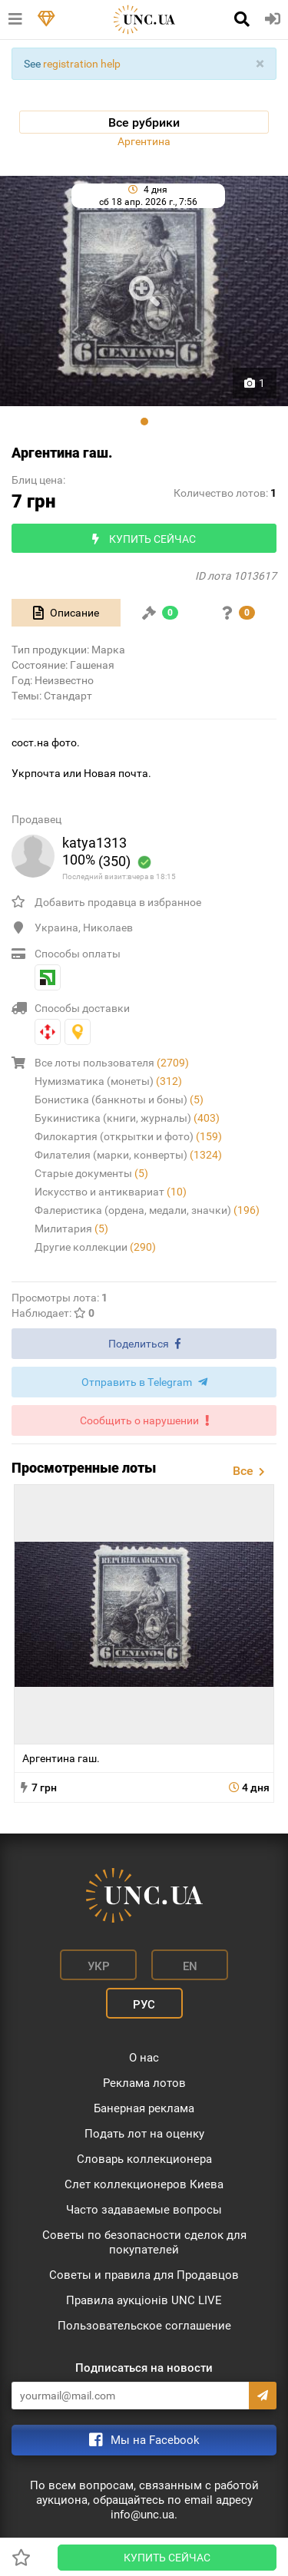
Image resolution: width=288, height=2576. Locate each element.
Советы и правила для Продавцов (144, 2275)
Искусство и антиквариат (111, 1191)
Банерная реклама (144, 2108)
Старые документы (91, 1173)
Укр (99, 1966)
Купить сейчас (167, 2557)
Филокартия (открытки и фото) (128, 1136)
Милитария (71, 1228)
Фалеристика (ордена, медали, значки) (147, 1210)
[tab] (66, 613)
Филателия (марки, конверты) (128, 1155)
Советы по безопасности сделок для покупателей (144, 2242)
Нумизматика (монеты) (108, 1081)
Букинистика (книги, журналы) (127, 1118)
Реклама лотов (144, 2083)
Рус (144, 2005)
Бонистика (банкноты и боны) (119, 1099)
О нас (144, 2058)
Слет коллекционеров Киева (144, 2184)
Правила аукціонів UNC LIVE (144, 2300)
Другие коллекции (95, 1247)
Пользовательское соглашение (144, 2326)
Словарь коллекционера (144, 2159)
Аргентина (144, 141)
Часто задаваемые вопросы (144, 2210)
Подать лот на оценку (144, 2134)
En (190, 1966)
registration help (82, 64)
